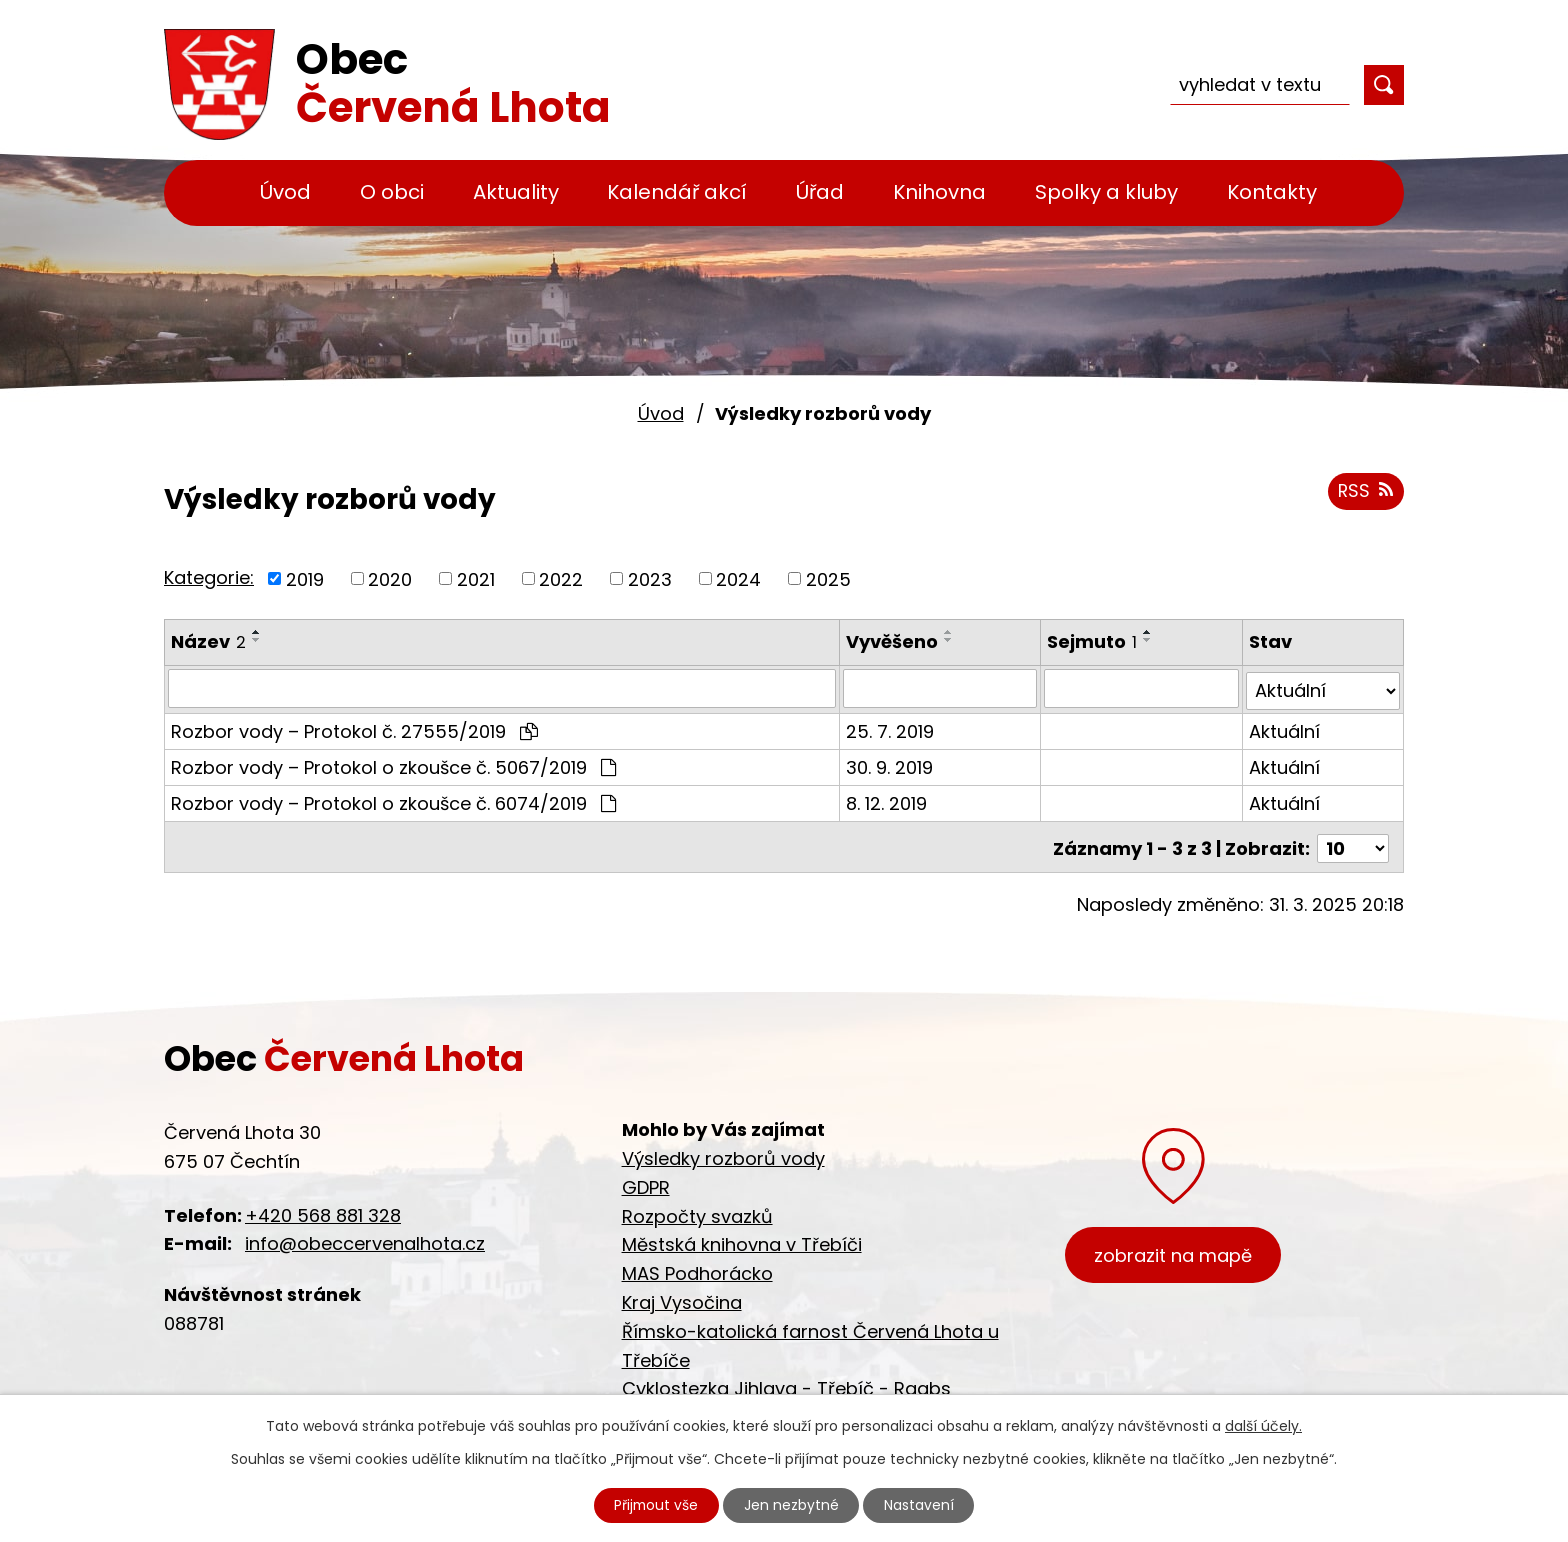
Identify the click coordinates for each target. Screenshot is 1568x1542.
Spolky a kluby (1106, 192)
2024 (738, 578)
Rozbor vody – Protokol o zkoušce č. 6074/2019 (393, 800)
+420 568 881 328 (323, 1215)
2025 (828, 578)
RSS (1365, 492)
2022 (561, 578)
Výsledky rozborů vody (723, 1158)
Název (208, 641)
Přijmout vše (656, 1505)
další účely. (1263, 1425)
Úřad (820, 192)
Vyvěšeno (893, 641)
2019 (305, 578)
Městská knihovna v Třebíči (742, 1244)
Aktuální (1284, 728)
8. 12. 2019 (887, 800)
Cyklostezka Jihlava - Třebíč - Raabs (786, 1388)
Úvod (285, 192)
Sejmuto (1093, 641)
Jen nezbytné (792, 1505)
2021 (476, 578)
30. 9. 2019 (890, 764)
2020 (390, 578)
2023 (650, 578)
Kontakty (1272, 192)
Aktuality (516, 192)
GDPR (646, 1187)
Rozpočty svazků (697, 1216)
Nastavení (921, 1505)
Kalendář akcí (677, 192)
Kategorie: (209, 577)
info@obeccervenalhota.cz (365, 1243)
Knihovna (939, 192)
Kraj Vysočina (682, 1302)
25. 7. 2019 (891, 728)
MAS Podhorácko (697, 1273)
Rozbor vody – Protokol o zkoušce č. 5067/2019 (393, 764)
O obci (392, 192)
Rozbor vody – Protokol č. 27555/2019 (354, 728)
